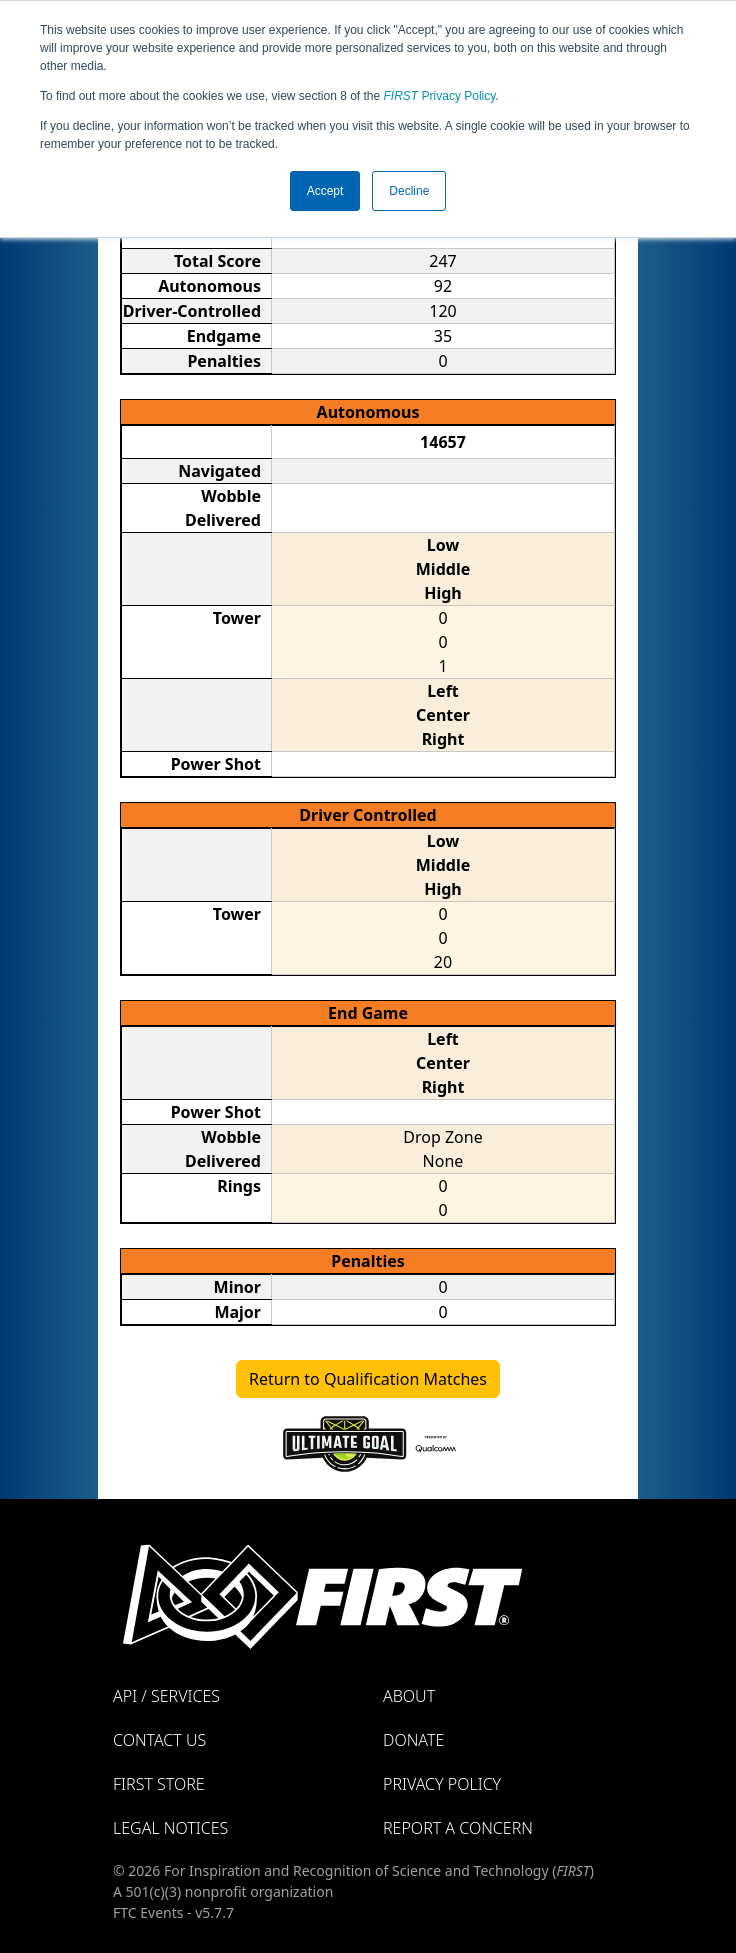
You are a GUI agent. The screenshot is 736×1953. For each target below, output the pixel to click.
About (409, 1696)
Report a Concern (458, 1828)
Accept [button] (325, 191)
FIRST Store (159, 1784)
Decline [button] (409, 191)
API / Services (166, 1696)
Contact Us (159, 1740)
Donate (413, 1740)
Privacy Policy (440, 96)
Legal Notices (170, 1828)
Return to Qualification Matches (368, 1379)
